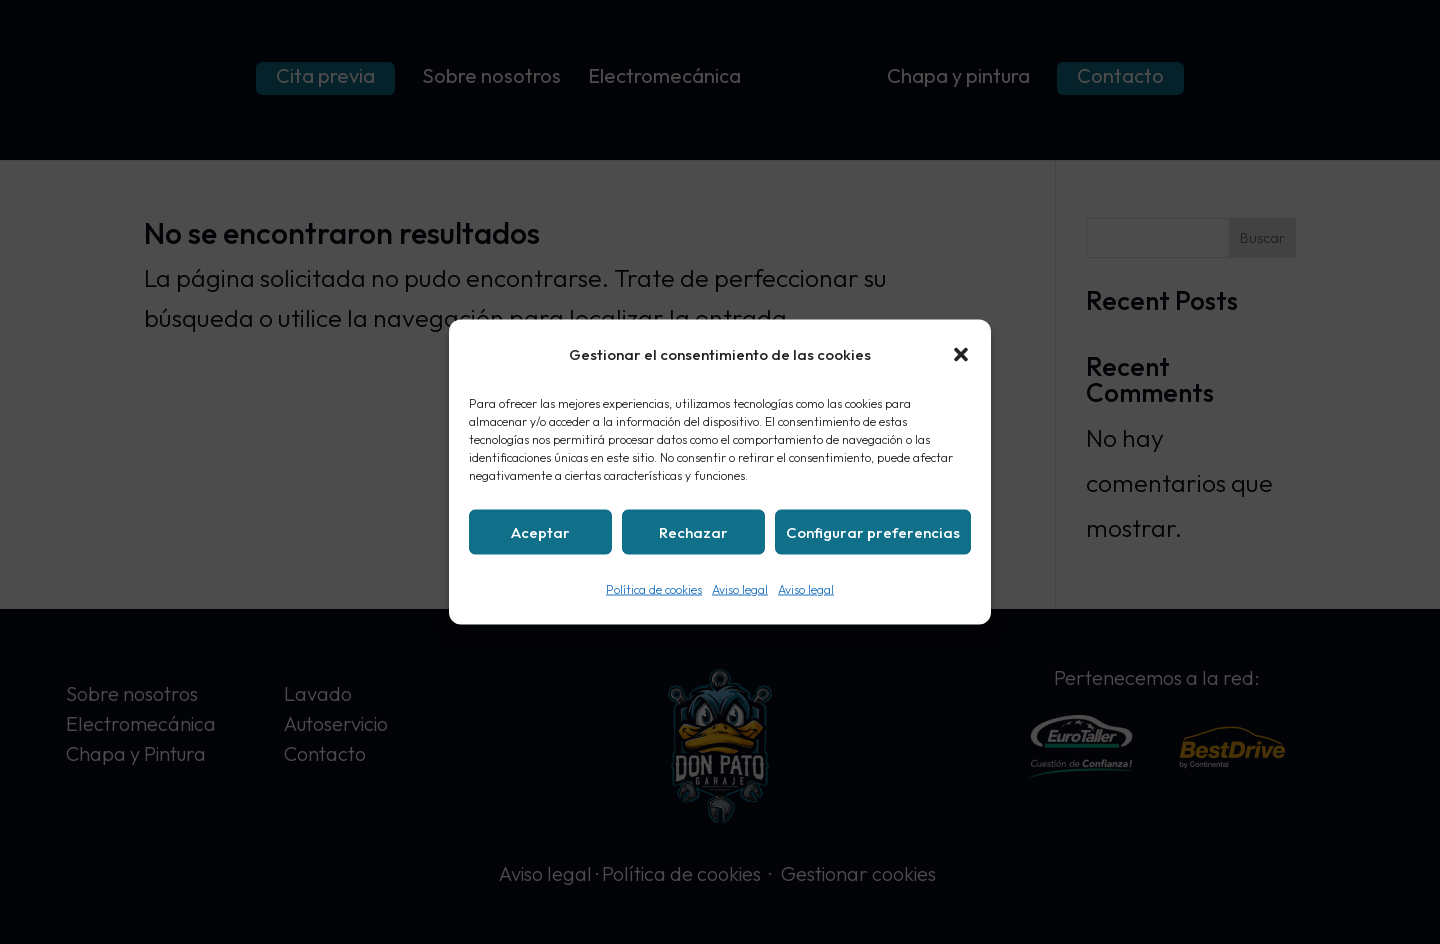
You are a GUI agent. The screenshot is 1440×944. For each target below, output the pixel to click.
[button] (961, 355)
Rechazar (693, 531)
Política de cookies (654, 589)
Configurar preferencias (873, 531)
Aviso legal (740, 589)
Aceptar (540, 531)
